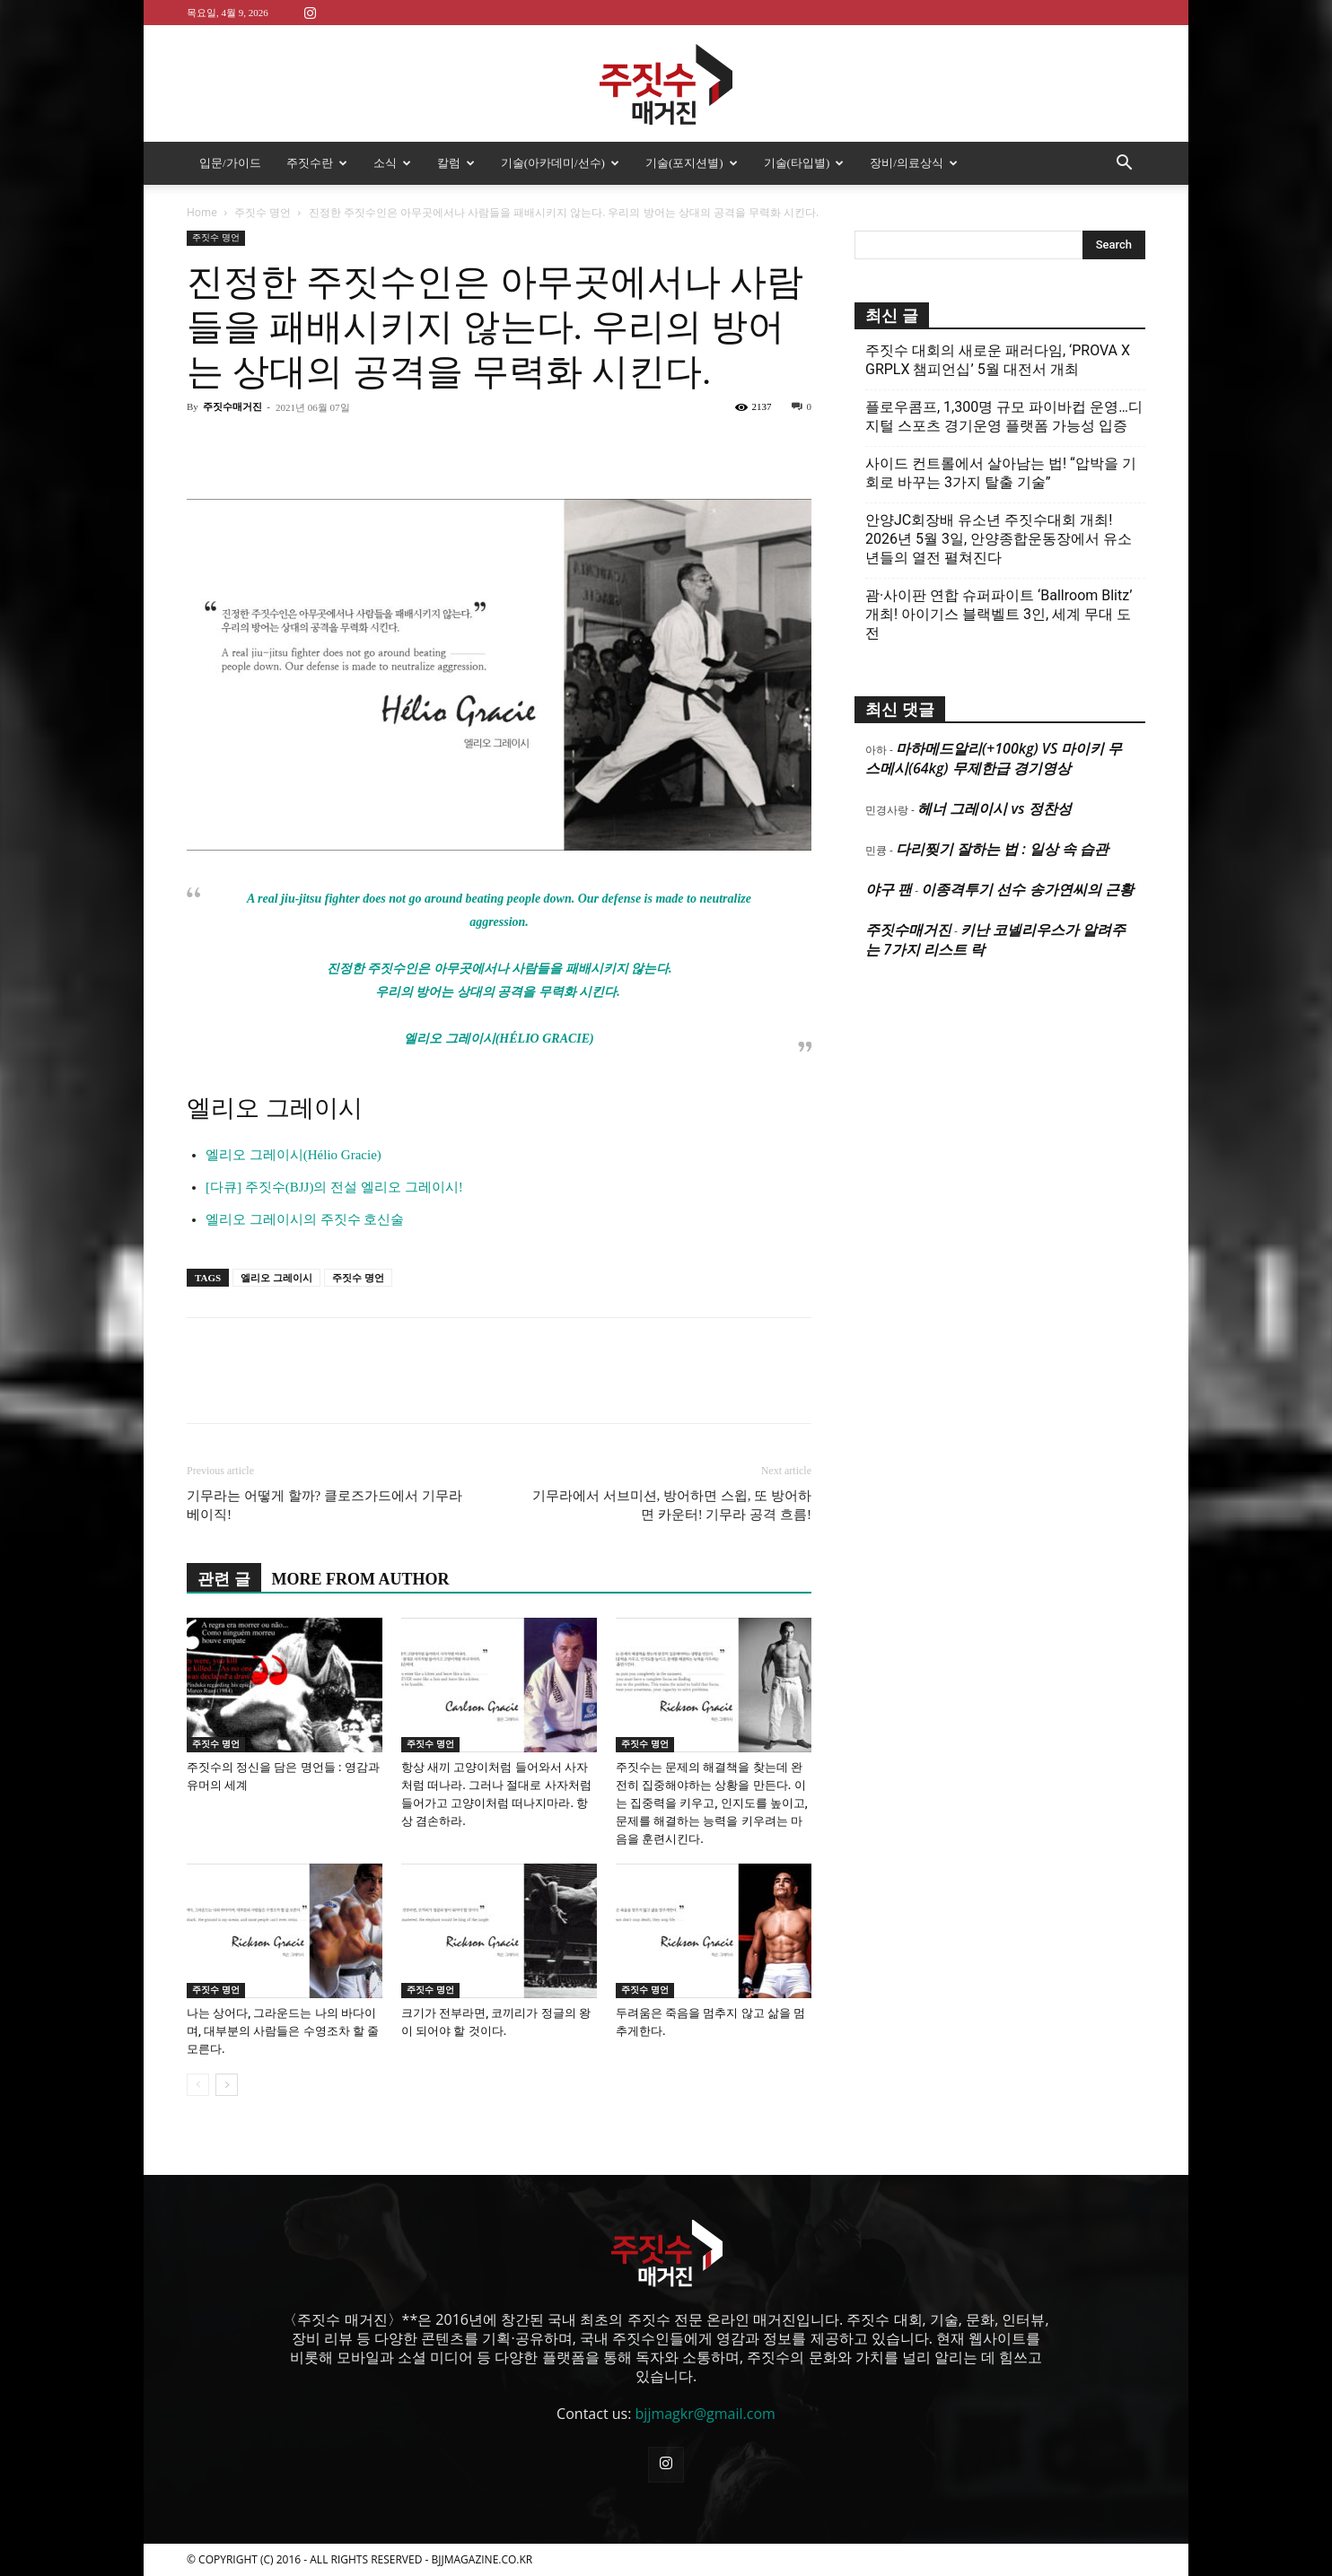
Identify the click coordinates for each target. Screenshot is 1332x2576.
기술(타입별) (804, 163)
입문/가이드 (230, 163)
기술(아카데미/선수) (560, 163)
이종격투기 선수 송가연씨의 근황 (1027, 889)
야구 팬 (888, 889)
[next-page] (226, 2085)
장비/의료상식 (914, 163)
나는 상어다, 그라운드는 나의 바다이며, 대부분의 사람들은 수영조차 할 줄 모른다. (283, 2031)
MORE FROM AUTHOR (361, 1579)
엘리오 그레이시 (276, 1277)
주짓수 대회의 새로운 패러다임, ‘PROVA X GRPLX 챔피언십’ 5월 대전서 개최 (997, 360)
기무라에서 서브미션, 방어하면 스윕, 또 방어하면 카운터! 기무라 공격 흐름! (671, 1505)
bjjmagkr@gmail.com (705, 2413)
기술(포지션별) (691, 163)
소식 (392, 163)
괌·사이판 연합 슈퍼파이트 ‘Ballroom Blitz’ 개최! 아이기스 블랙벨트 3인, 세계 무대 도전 (998, 614)
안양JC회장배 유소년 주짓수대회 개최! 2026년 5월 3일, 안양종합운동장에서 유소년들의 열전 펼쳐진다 (998, 538)
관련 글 (223, 1579)
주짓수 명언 (262, 212)
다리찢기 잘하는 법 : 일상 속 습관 (1002, 849)
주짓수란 (316, 163)
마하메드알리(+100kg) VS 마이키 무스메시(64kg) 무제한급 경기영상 (993, 758)
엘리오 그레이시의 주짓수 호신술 (305, 1219)
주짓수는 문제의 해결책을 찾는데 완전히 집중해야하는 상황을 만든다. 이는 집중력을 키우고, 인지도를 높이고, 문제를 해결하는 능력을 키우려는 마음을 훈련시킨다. (712, 1803)
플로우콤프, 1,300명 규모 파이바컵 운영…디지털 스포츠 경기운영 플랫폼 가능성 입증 (1004, 416)
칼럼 (456, 163)
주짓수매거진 (232, 406)
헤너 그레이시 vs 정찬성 (994, 808)
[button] (1123, 164)
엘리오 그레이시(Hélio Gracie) (293, 1155)
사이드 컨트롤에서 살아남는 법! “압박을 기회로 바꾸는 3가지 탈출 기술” (1000, 473)
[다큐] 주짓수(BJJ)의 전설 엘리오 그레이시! (334, 1187)
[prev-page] (198, 2085)
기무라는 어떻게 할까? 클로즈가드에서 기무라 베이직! (324, 1505)
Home (202, 212)
